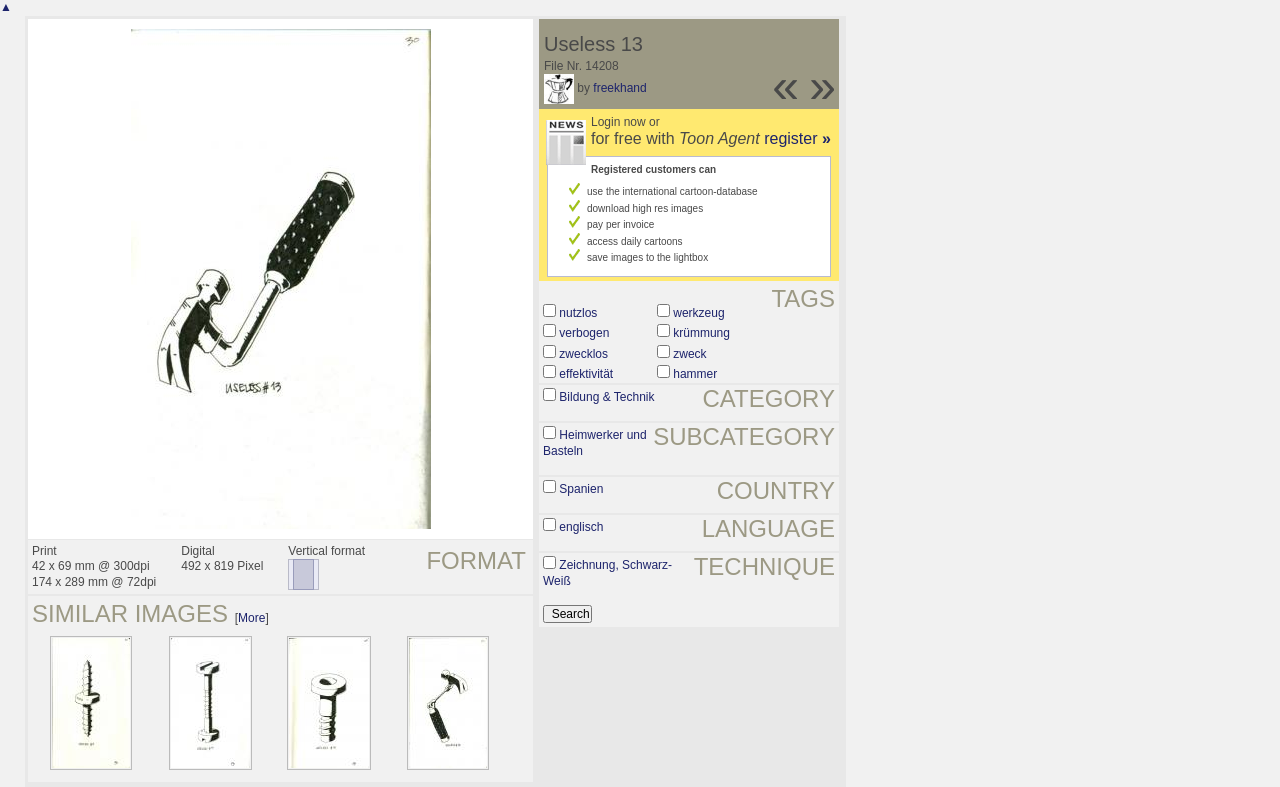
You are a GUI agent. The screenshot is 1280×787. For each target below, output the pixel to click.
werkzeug (698, 313)
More (251, 618)
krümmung (701, 333)
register (797, 138)
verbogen (584, 333)
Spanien (581, 489)
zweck (689, 354)
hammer (695, 374)
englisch (581, 527)
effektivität (586, 374)
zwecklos (583, 354)
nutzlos (578, 313)
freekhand (619, 88)
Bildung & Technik (606, 397)
